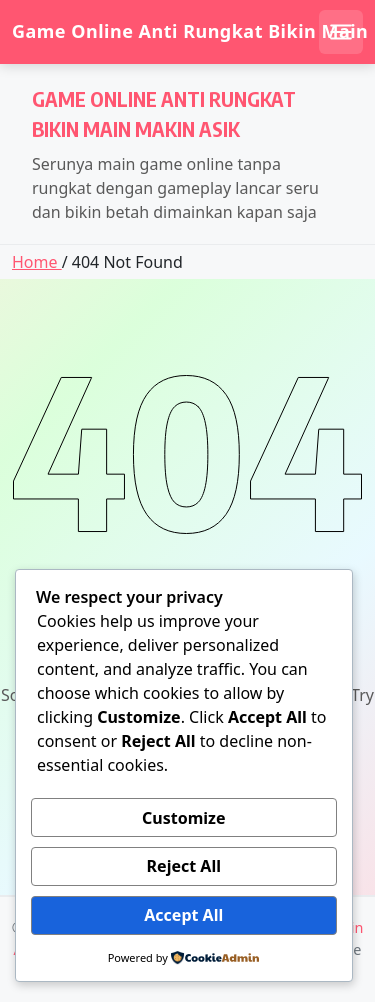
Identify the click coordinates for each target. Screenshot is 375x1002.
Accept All (183, 915)
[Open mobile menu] (341, 32)
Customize (183, 818)
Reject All (184, 866)
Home (37, 262)
